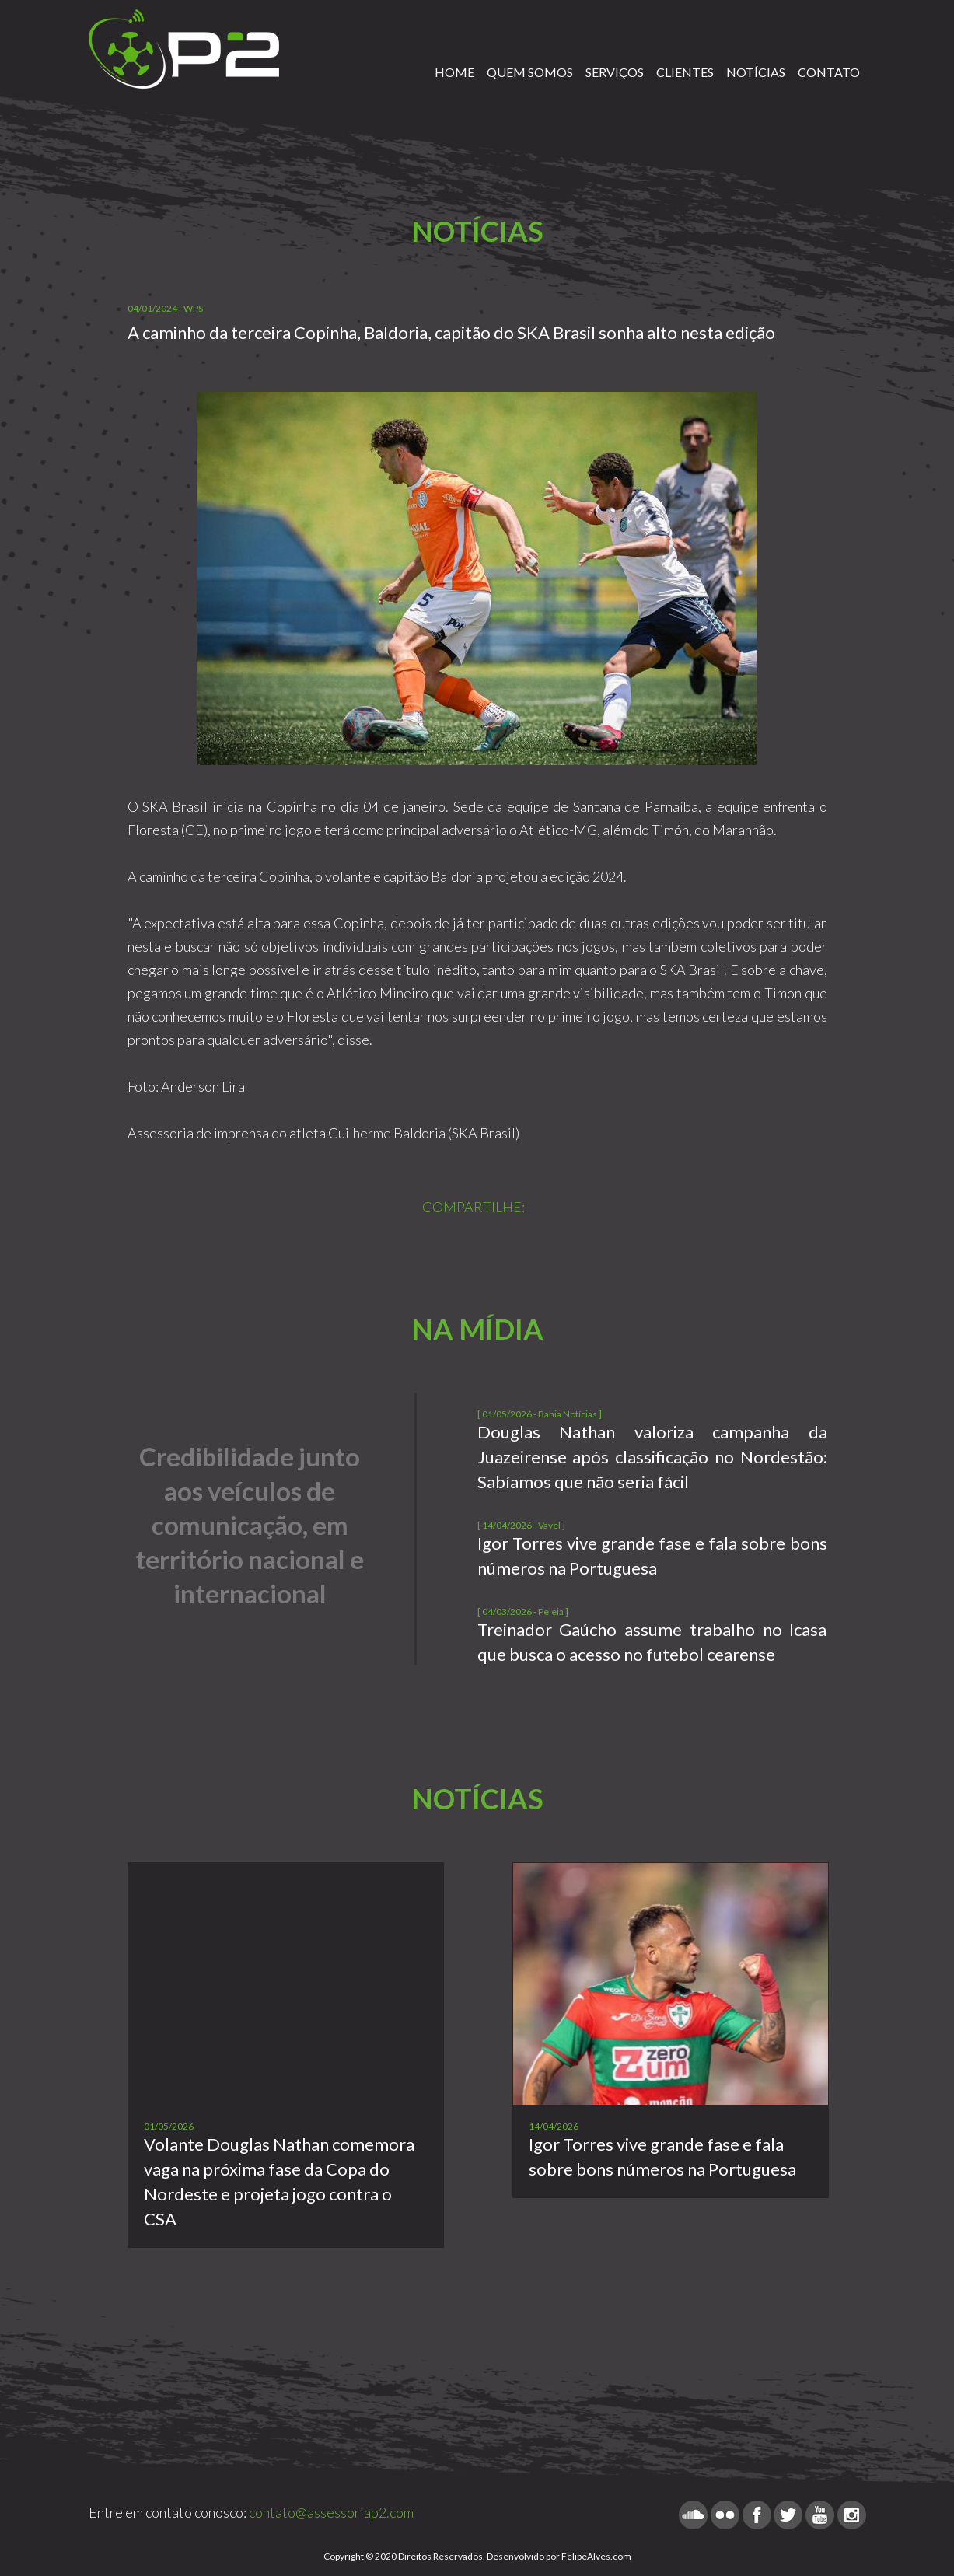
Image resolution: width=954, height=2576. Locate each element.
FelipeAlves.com (596, 2556)
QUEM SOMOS (530, 72)
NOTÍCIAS (755, 72)
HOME (454, 72)
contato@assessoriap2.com (331, 2512)
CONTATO (829, 72)
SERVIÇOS (614, 72)
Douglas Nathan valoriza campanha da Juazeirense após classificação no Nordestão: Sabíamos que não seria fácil (652, 1456)
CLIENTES (685, 72)
